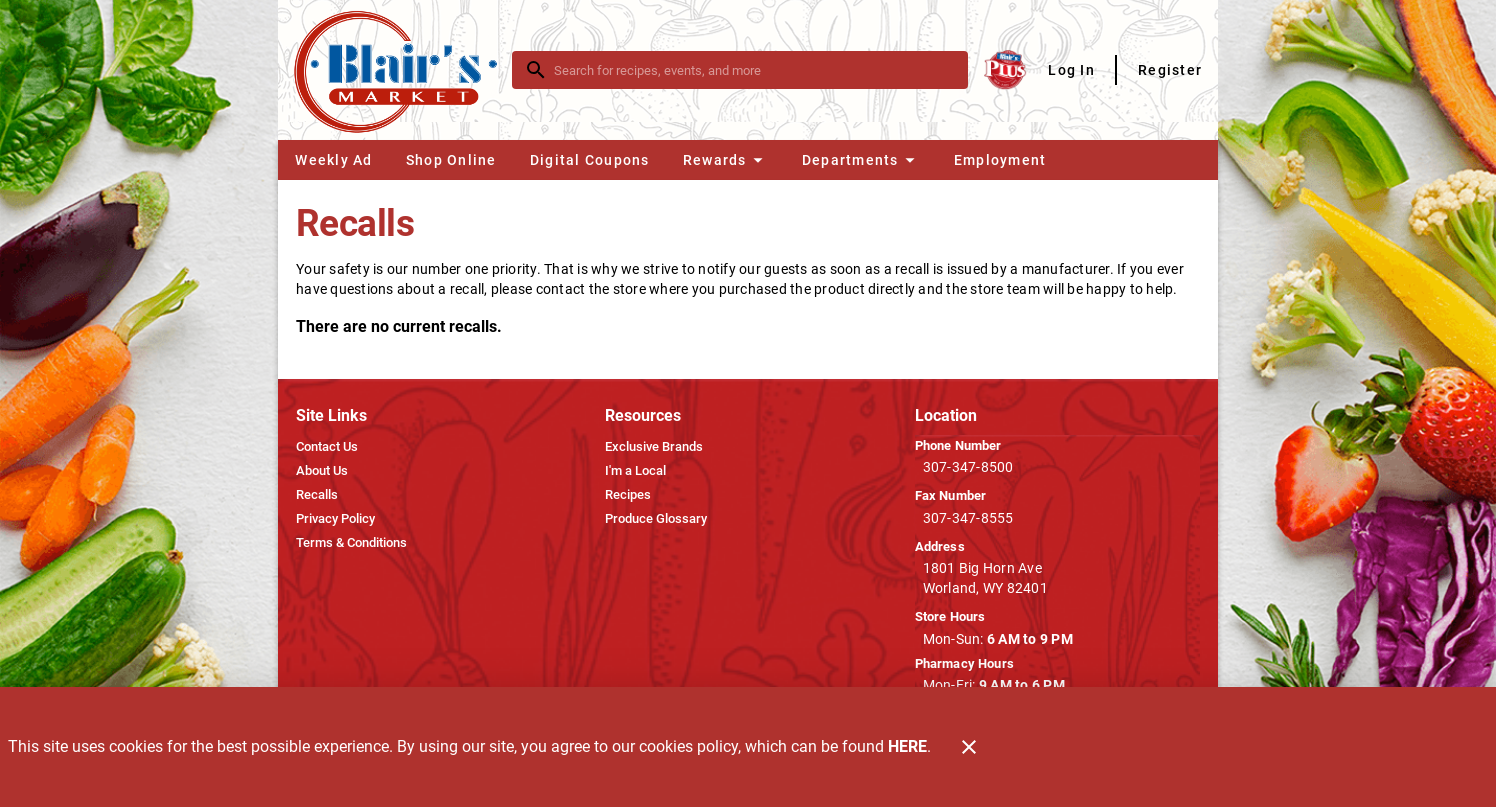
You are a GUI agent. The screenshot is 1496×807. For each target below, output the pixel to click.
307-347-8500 (968, 467)
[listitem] (327, 447)
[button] (725, 160)
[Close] (969, 747)
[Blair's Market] (401, 70)
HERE (907, 746)
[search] (754, 70)
